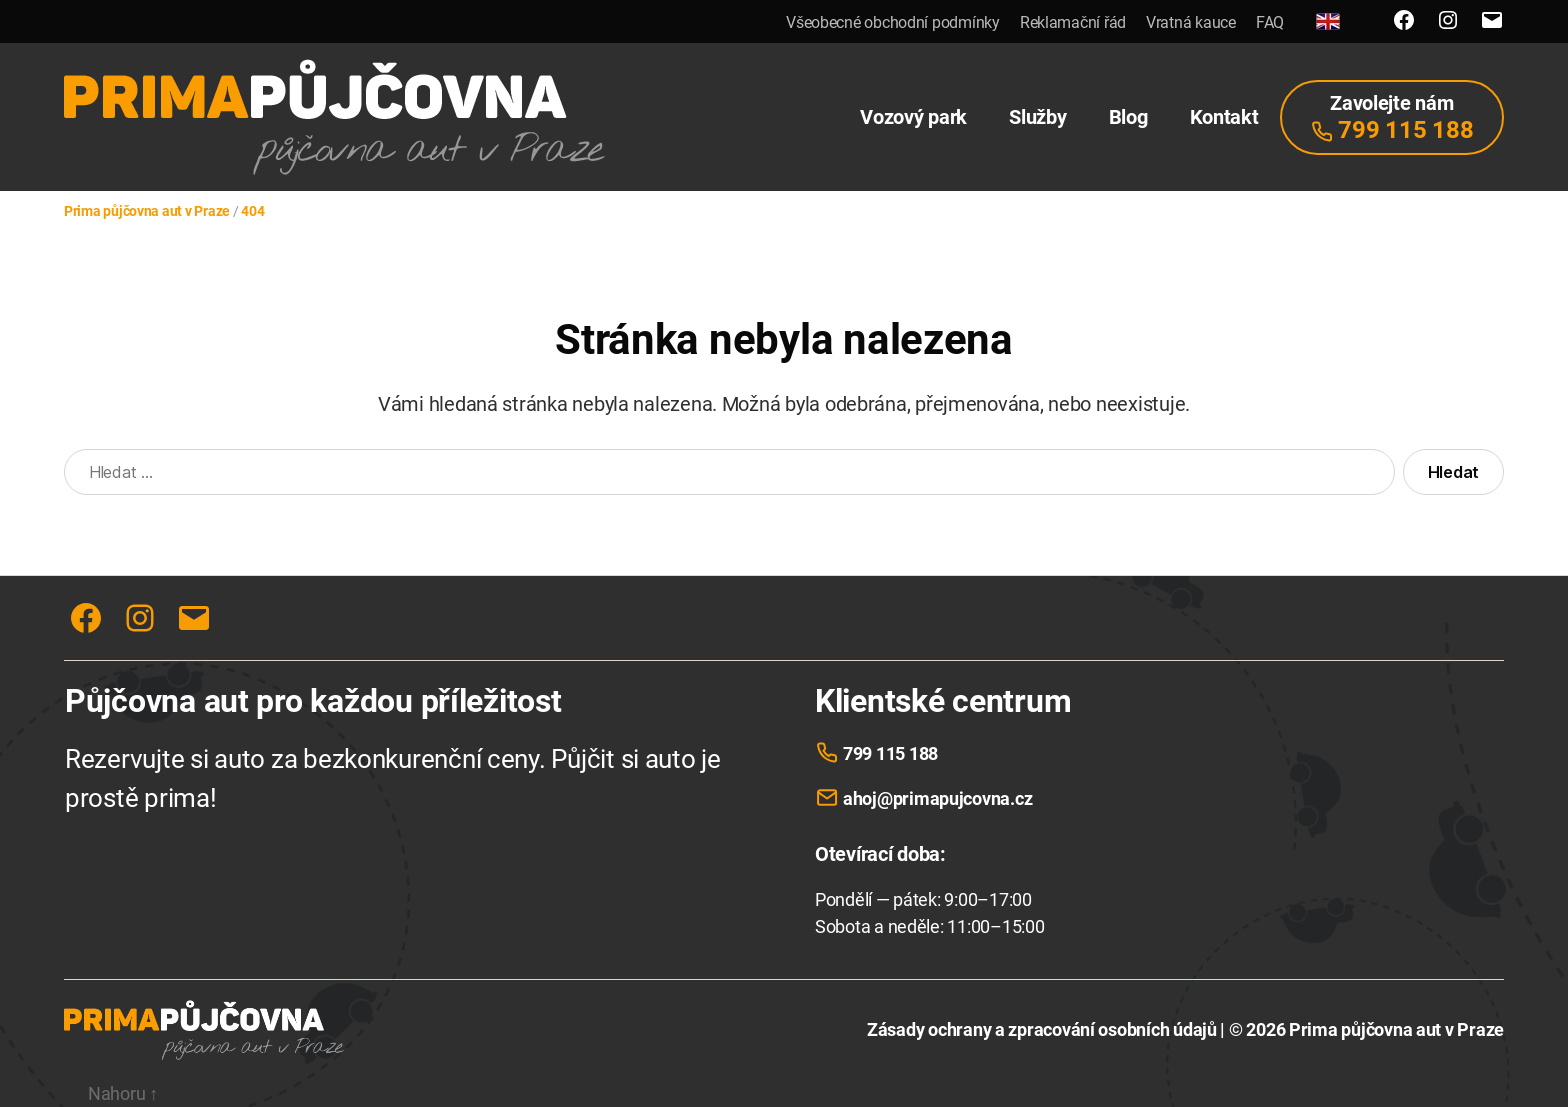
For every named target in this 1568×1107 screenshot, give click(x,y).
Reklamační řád (1073, 22)
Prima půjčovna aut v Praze (1396, 1029)
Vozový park (913, 117)
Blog (1128, 117)
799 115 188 (890, 753)
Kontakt (1224, 117)
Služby (1037, 117)
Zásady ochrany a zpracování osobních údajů (1042, 1029)
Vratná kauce (1191, 22)
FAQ (1270, 22)
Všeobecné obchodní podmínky (893, 22)
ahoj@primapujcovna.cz (937, 798)
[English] (1328, 21)
